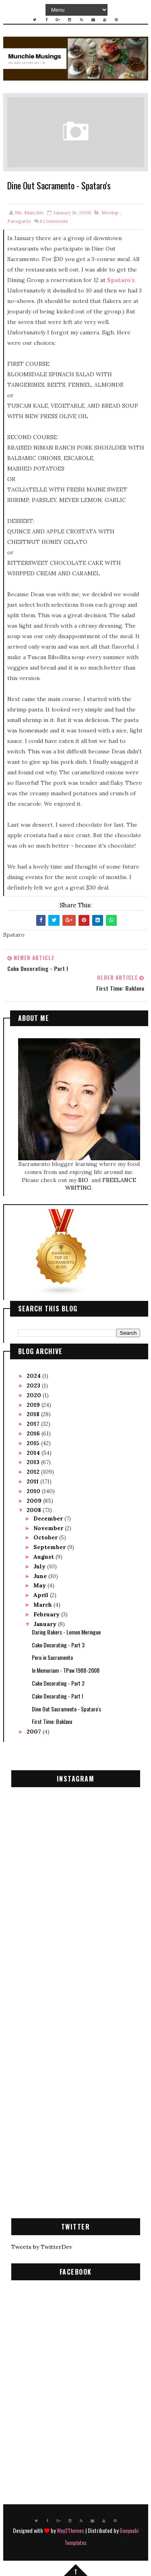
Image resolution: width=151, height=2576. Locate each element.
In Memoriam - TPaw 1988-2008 (65, 1670)
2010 (34, 1491)
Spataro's (120, 280)
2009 (35, 1500)
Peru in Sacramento (52, 1657)
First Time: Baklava (52, 1721)
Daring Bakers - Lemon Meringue (66, 1632)
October (46, 1537)
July (40, 1566)
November (49, 1528)
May (40, 1585)
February (47, 1614)
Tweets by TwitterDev (41, 2247)
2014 (34, 1452)
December (48, 1518)
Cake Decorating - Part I (57, 1696)
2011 (33, 1481)
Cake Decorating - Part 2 (58, 1683)
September (50, 1547)
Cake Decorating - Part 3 (58, 1645)
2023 (34, 1385)
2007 (35, 1731)
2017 (34, 1423)
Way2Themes (70, 2530)
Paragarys (19, 221)
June (40, 1576)
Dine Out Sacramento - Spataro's (66, 1709)
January (45, 1624)
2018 (34, 1414)
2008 (35, 1510)
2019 (34, 1404)
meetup (110, 212)
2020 (35, 1395)
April (41, 1595)
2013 (34, 1462)
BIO (84, 1180)
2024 (34, 1375)
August (44, 1556)
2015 (34, 1443)
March (43, 1604)
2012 (34, 1471)
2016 (34, 1433)
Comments (54, 221)
